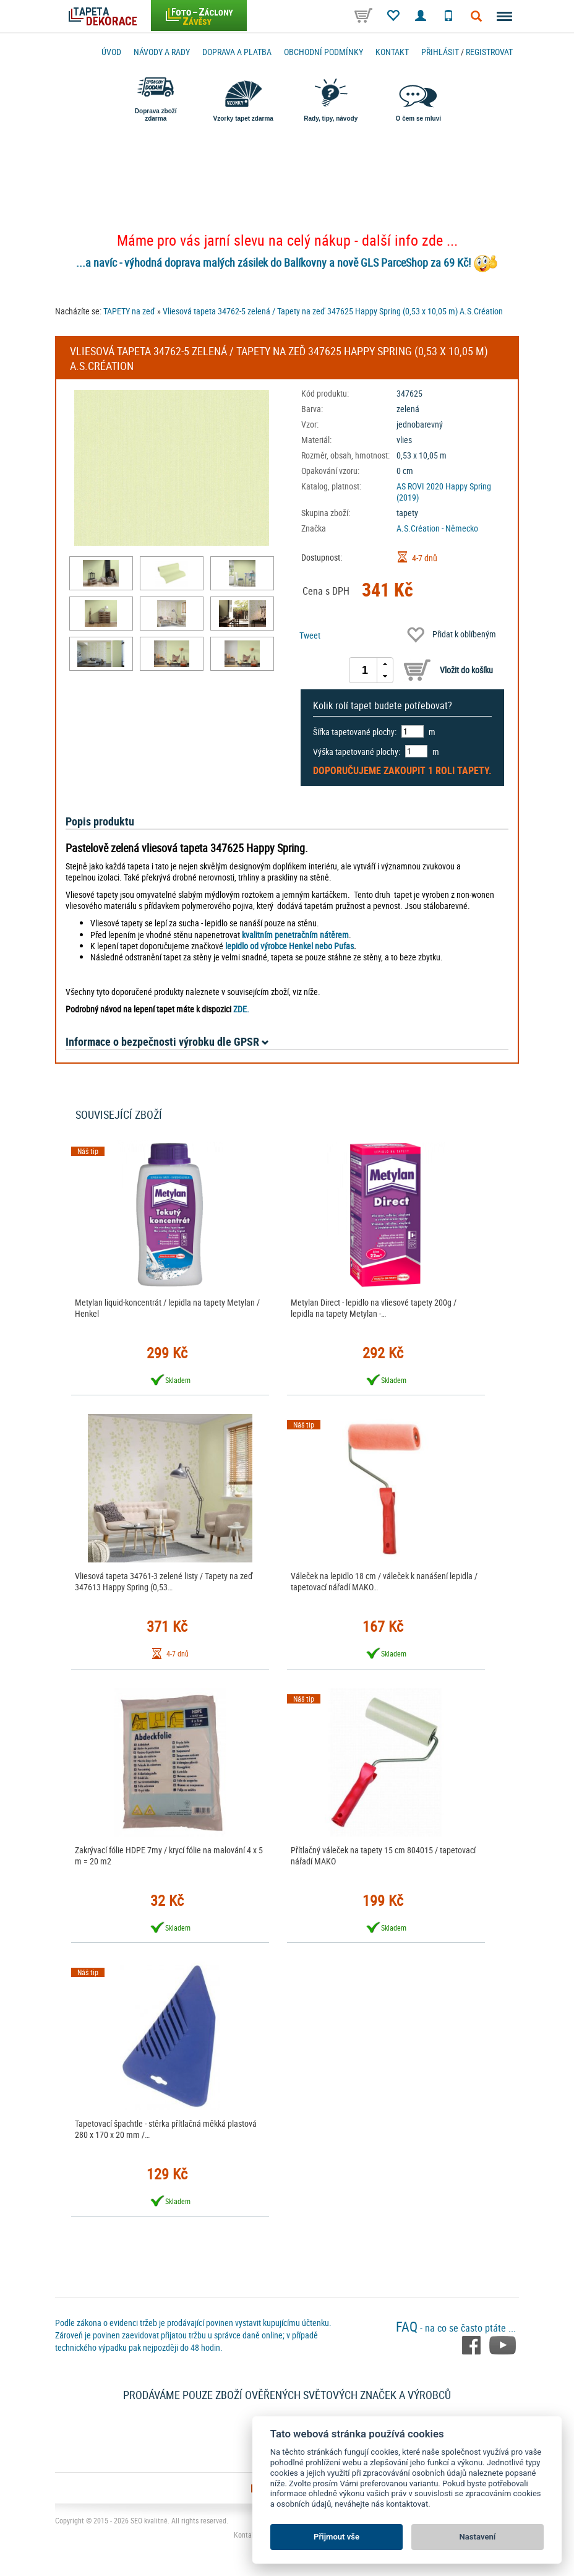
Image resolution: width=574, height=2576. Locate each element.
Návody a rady (162, 52)
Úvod (111, 52)
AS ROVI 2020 (419, 486)
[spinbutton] (365, 670)
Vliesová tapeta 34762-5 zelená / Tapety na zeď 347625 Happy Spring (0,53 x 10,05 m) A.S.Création (333, 311)
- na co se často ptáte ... (456, 2328)
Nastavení (478, 2536)
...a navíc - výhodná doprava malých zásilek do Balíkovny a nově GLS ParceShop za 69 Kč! (273, 262)
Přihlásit (440, 52)
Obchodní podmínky (323, 52)
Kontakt (392, 52)
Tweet (309, 635)
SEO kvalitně (149, 2520)
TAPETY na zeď (129, 311)
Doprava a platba (237, 52)
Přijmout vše (336, 2536)
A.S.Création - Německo (437, 528)
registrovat (489, 52)
